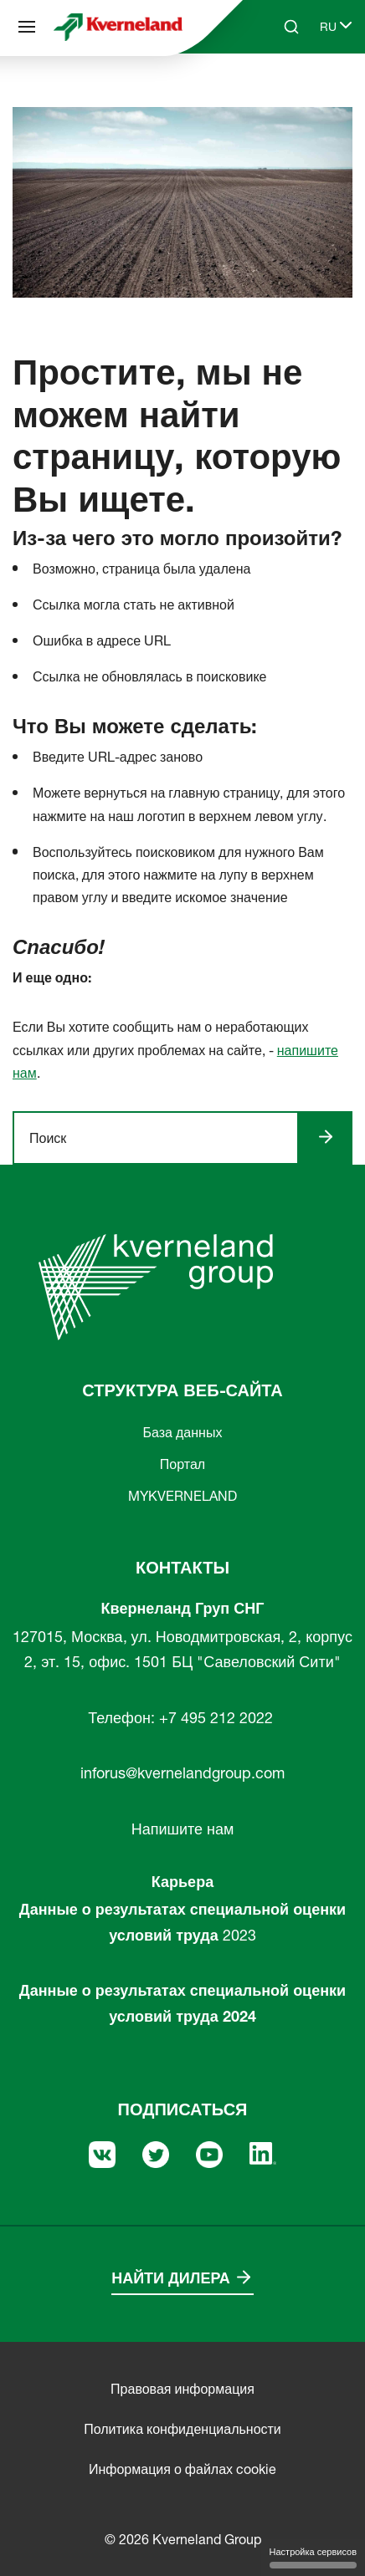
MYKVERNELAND (182, 1495)
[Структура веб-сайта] (27, 27)
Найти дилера (170, 2278)
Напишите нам (182, 1829)
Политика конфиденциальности (182, 2428)
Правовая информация (182, 2388)
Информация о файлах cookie (182, 2469)
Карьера (182, 1881)
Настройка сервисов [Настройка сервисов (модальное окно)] (313, 2557)
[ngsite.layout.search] (162, 1138)
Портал (182, 1464)
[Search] (291, 27)
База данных (183, 1432)
